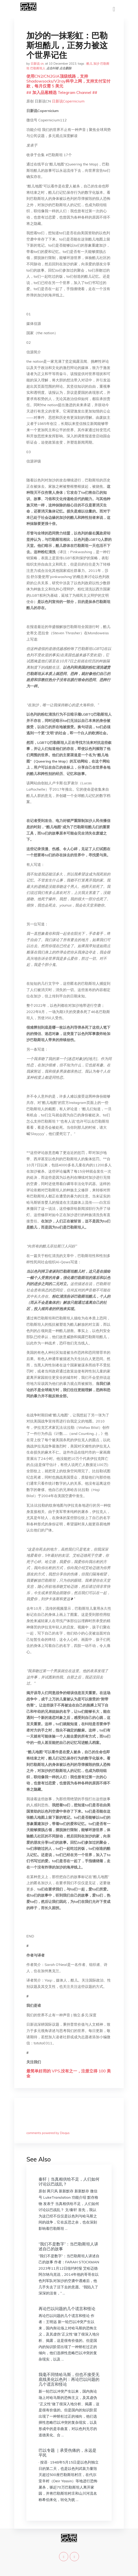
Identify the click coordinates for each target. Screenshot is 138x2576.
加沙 (96, 63)
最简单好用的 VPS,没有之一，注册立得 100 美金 (68, 2073)
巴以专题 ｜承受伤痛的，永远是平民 (67, 2453)
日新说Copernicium (68, 101)
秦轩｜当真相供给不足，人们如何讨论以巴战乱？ (69, 2181)
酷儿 (89, 63)
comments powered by (48, 2133)
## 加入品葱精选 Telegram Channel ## (61, 92)
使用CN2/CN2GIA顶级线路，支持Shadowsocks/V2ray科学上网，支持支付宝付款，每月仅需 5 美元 (68, 81)
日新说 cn (37, 63)
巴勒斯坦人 (37, 68)
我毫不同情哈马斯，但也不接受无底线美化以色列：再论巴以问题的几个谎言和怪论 (69, 2379)
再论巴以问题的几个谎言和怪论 (67, 2308)
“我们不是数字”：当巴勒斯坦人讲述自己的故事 (68, 2246)
